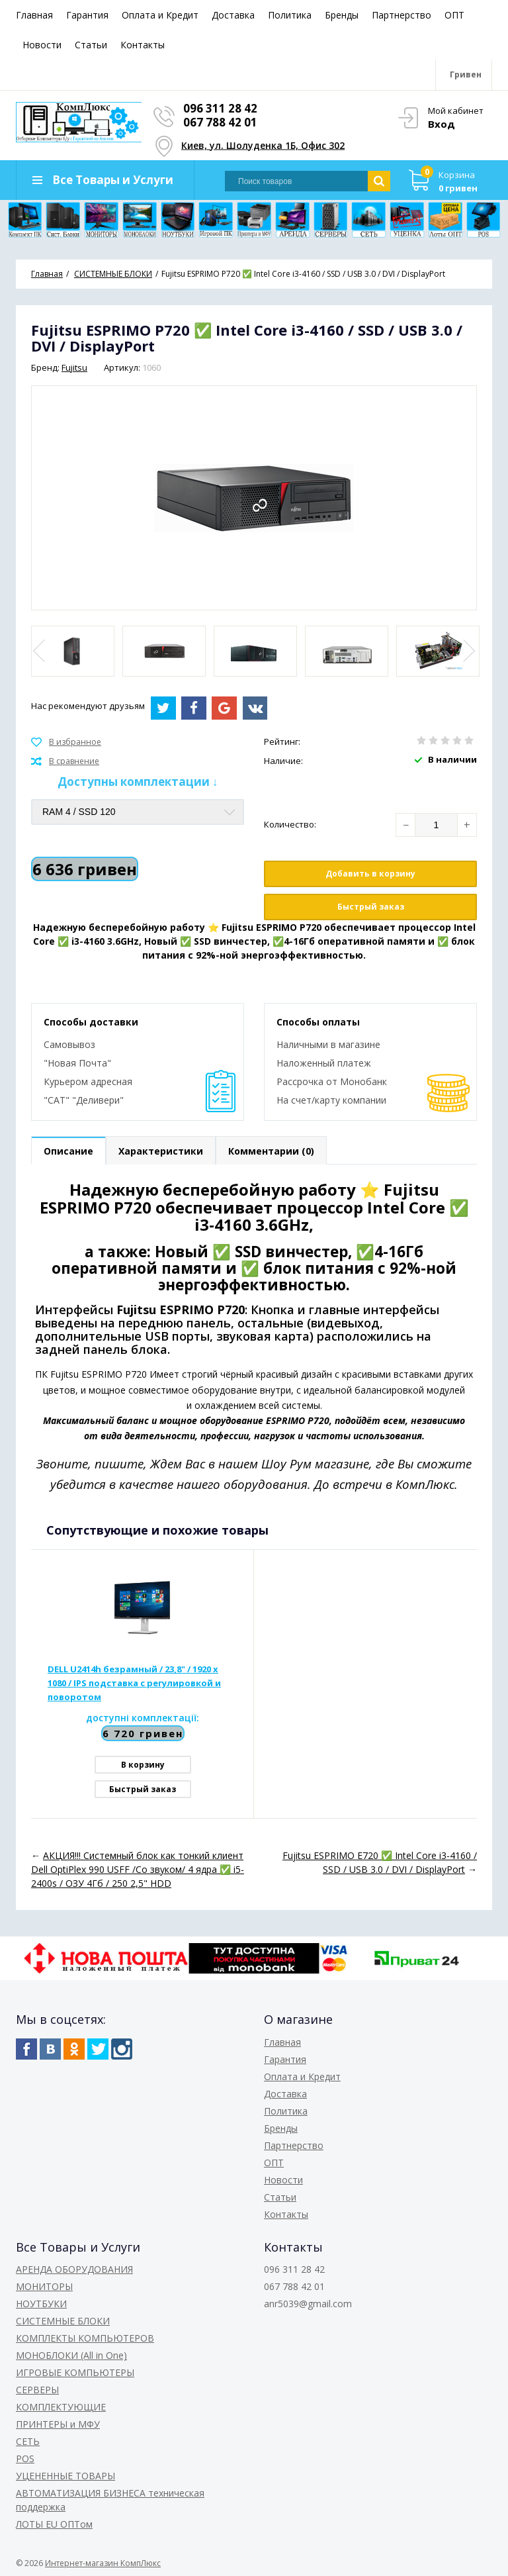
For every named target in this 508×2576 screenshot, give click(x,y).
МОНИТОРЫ (44, 2286)
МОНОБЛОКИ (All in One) (71, 2355)
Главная (34, 15)
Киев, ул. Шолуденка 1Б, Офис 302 (263, 144)
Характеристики (160, 1151)
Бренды (342, 15)
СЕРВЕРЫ (37, 2389)
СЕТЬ (28, 2441)
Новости (42, 44)
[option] (72, 651)
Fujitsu (74, 367)
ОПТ (454, 15)
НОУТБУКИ (41, 2303)
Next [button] (467, 651)
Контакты (142, 44)
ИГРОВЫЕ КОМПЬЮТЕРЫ (75, 2372)
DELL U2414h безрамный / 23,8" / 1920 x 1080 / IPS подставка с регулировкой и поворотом (134, 1683)
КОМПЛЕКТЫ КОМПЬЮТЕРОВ (85, 2338)
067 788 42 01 (220, 122)
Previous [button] (40, 651)
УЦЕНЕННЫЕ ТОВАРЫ (65, 2475)
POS (25, 2458)
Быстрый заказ (370, 906)
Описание (68, 1151)
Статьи (91, 44)
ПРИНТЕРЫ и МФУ (58, 2424)
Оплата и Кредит (160, 15)
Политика (290, 15)
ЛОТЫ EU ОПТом (54, 2524)
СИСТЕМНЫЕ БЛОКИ (63, 2320)
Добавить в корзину (370, 873)
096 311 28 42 (220, 108)
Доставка (233, 15)
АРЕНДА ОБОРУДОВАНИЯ (74, 2269)
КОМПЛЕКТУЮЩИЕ (61, 2407)
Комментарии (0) (271, 1151)
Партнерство (401, 15)
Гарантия (87, 15)
